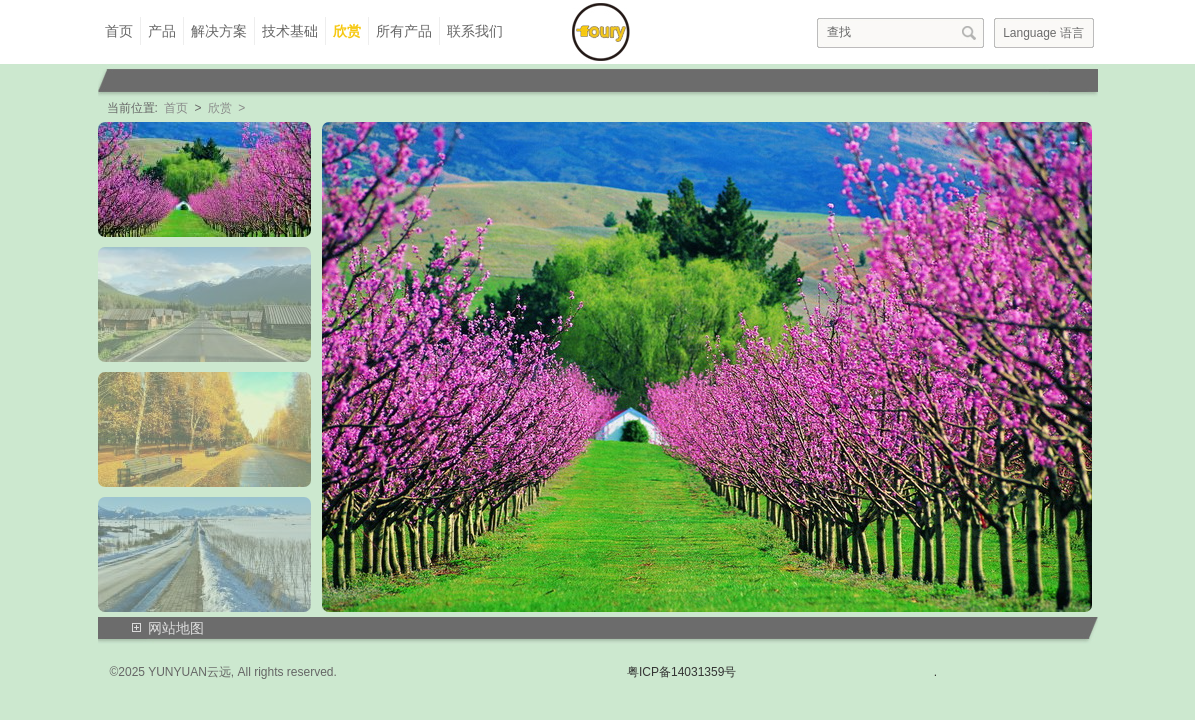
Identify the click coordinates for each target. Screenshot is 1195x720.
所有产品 (404, 31)
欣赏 (347, 31)
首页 (119, 31)
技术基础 (290, 31)
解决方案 (219, 31)
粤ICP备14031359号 (681, 672)
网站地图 (176, 628)
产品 (162, 31)
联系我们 (475, 31)
